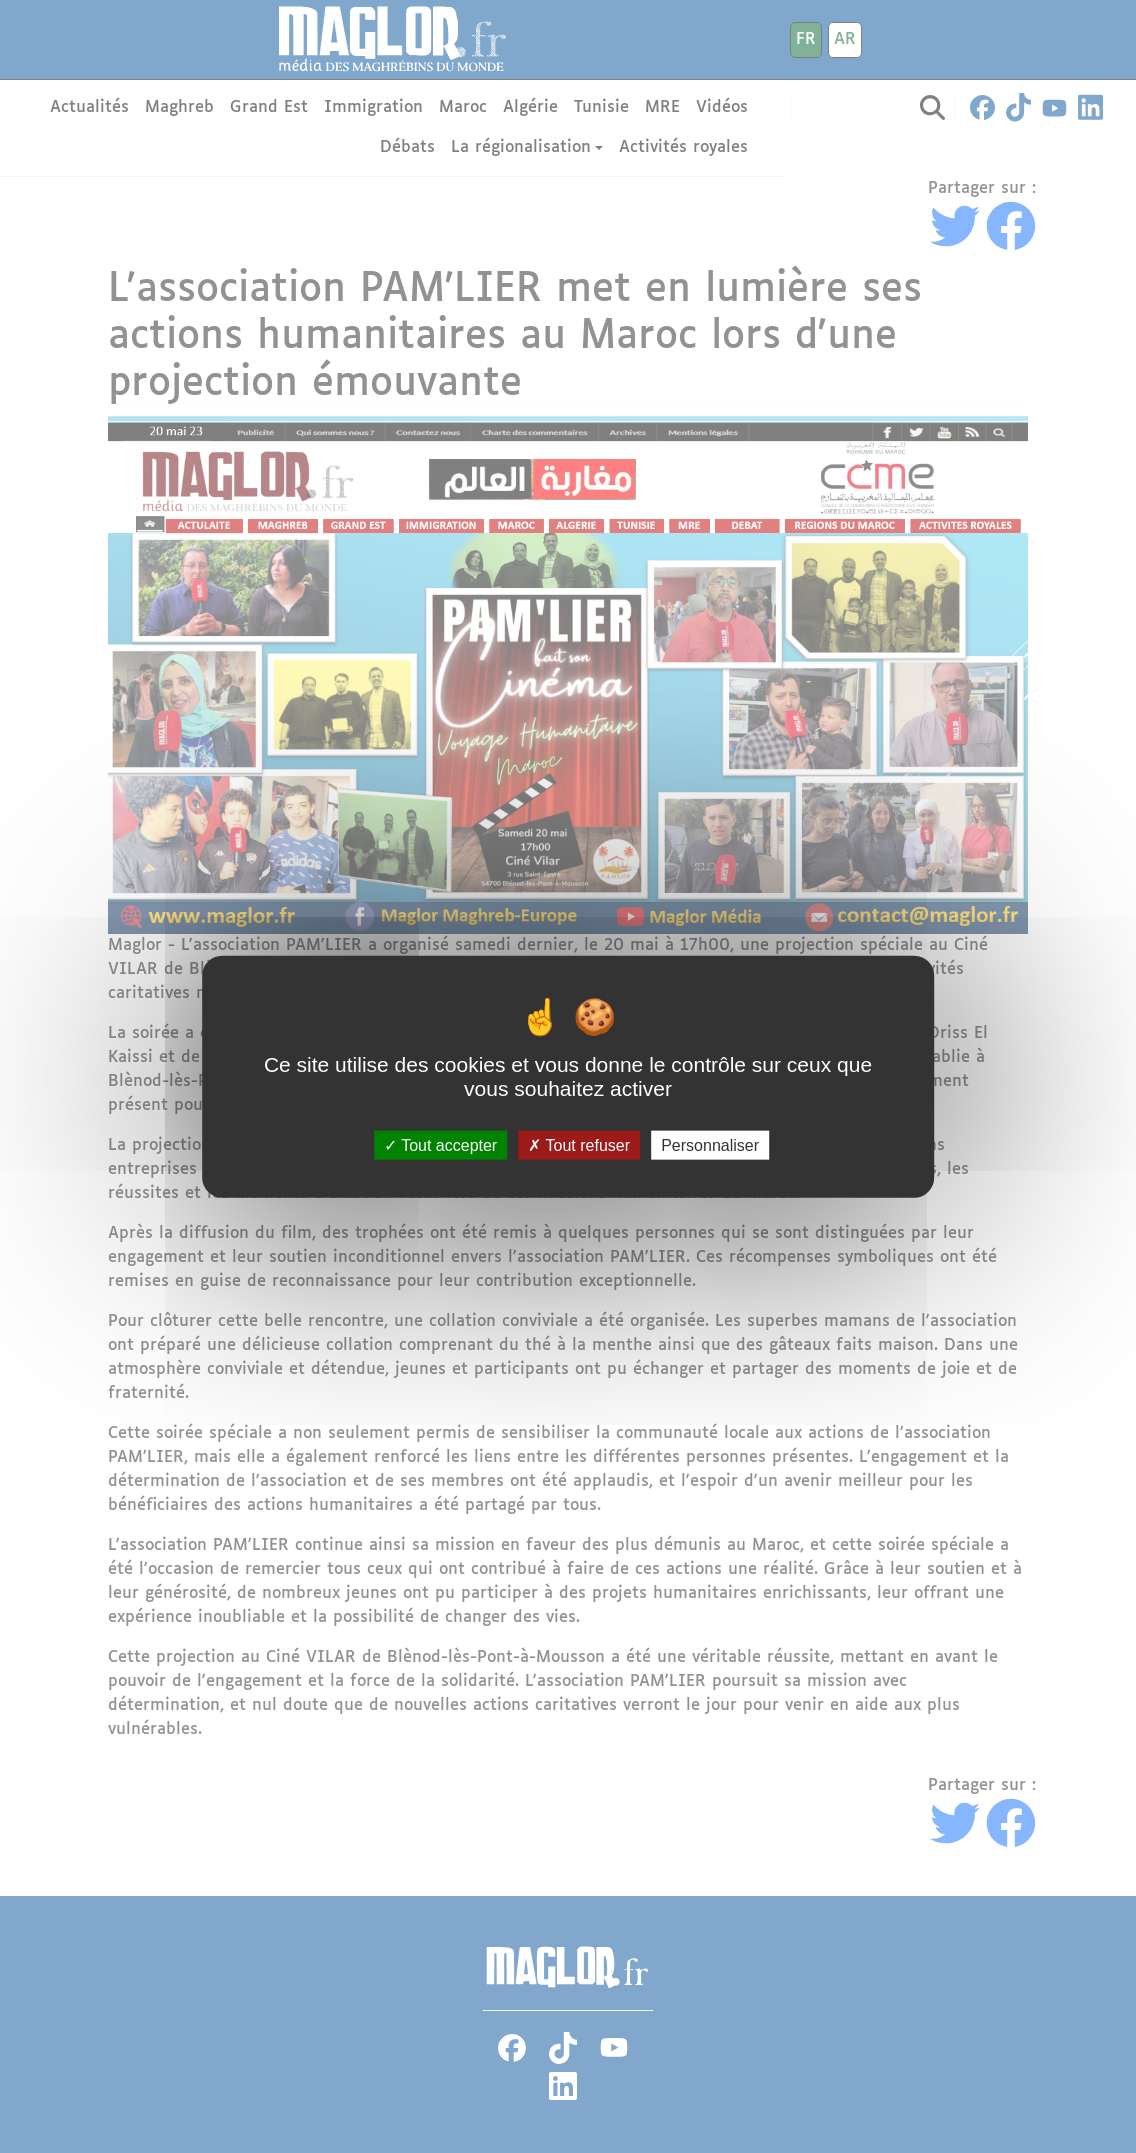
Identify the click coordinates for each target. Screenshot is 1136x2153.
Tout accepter (440, 1145)
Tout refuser (579, 1145)
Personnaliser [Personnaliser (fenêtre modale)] (710, 1145)
